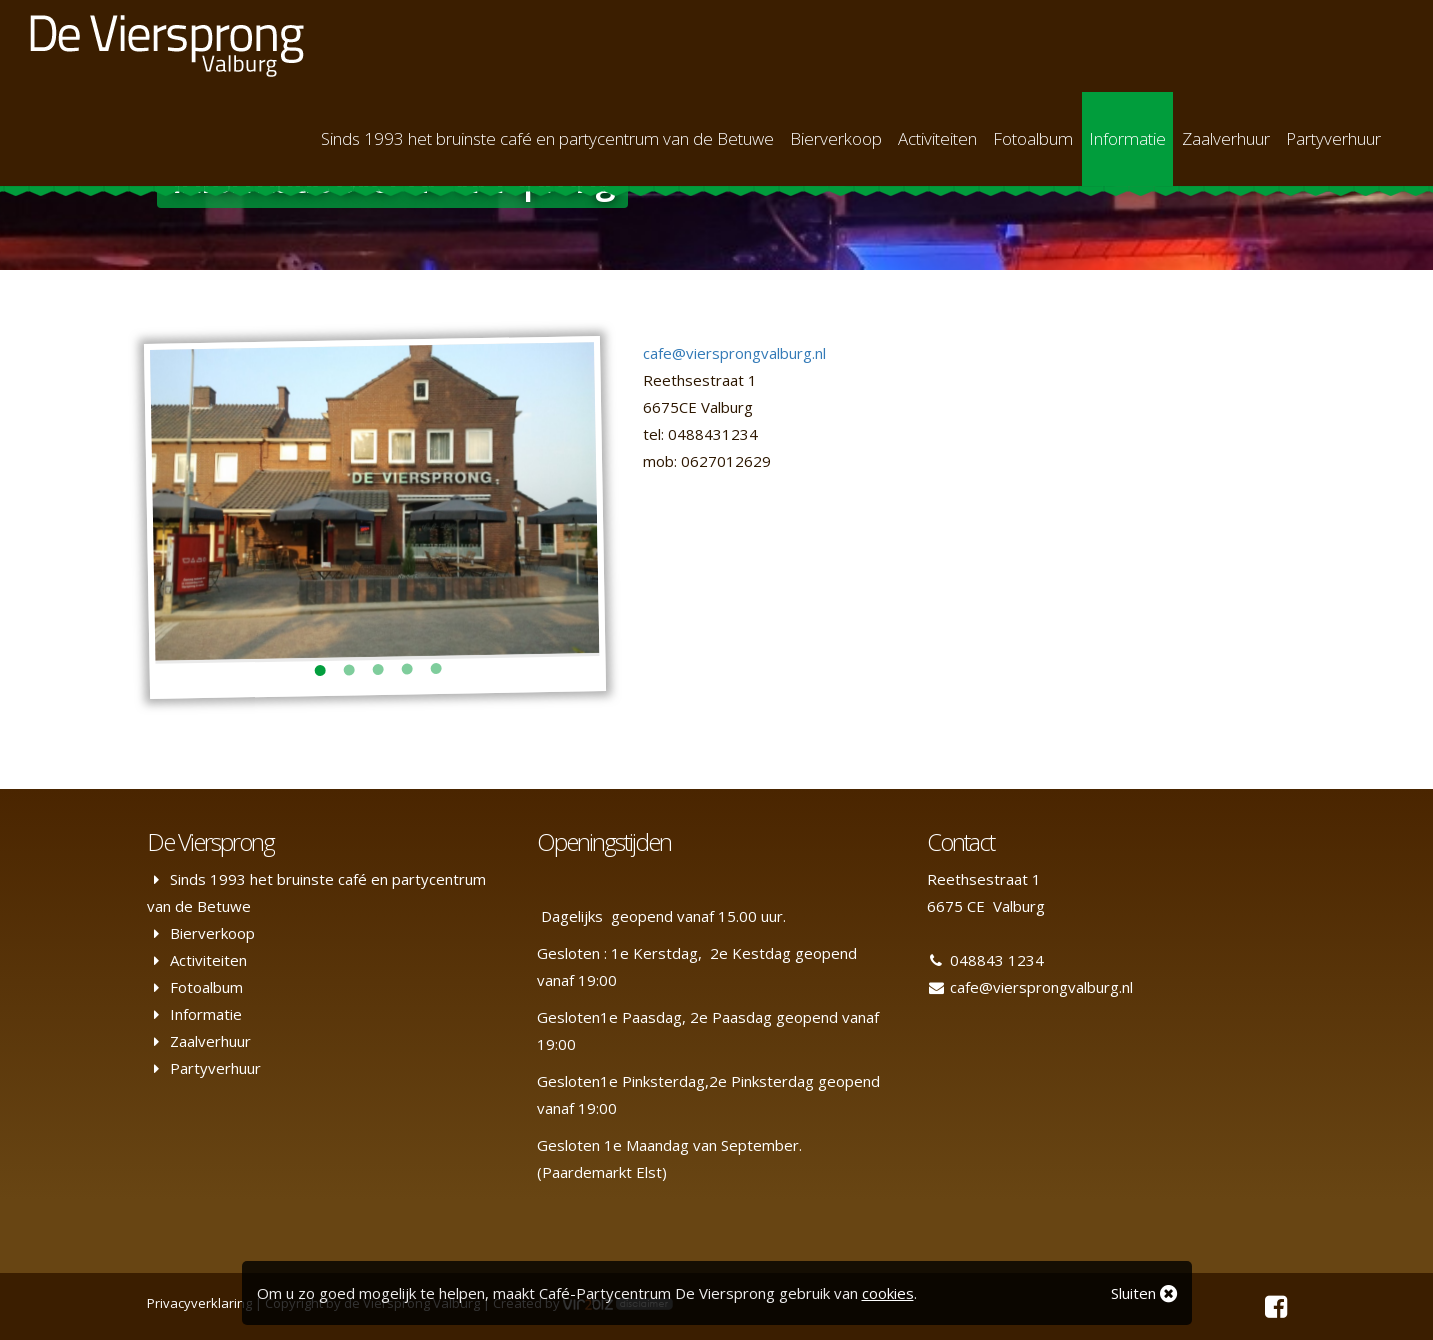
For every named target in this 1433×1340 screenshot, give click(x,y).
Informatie (1127, 138)
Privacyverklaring (199, 1303)
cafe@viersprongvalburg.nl (734, 353)
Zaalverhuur (1226, 138)
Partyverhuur (1333, 138)
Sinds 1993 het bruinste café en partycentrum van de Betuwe (547, 138)
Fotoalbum (1033, 138)
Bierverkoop (836, 138)
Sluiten (1144, 1293)
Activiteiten (937, 138)
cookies (888, 1293)
